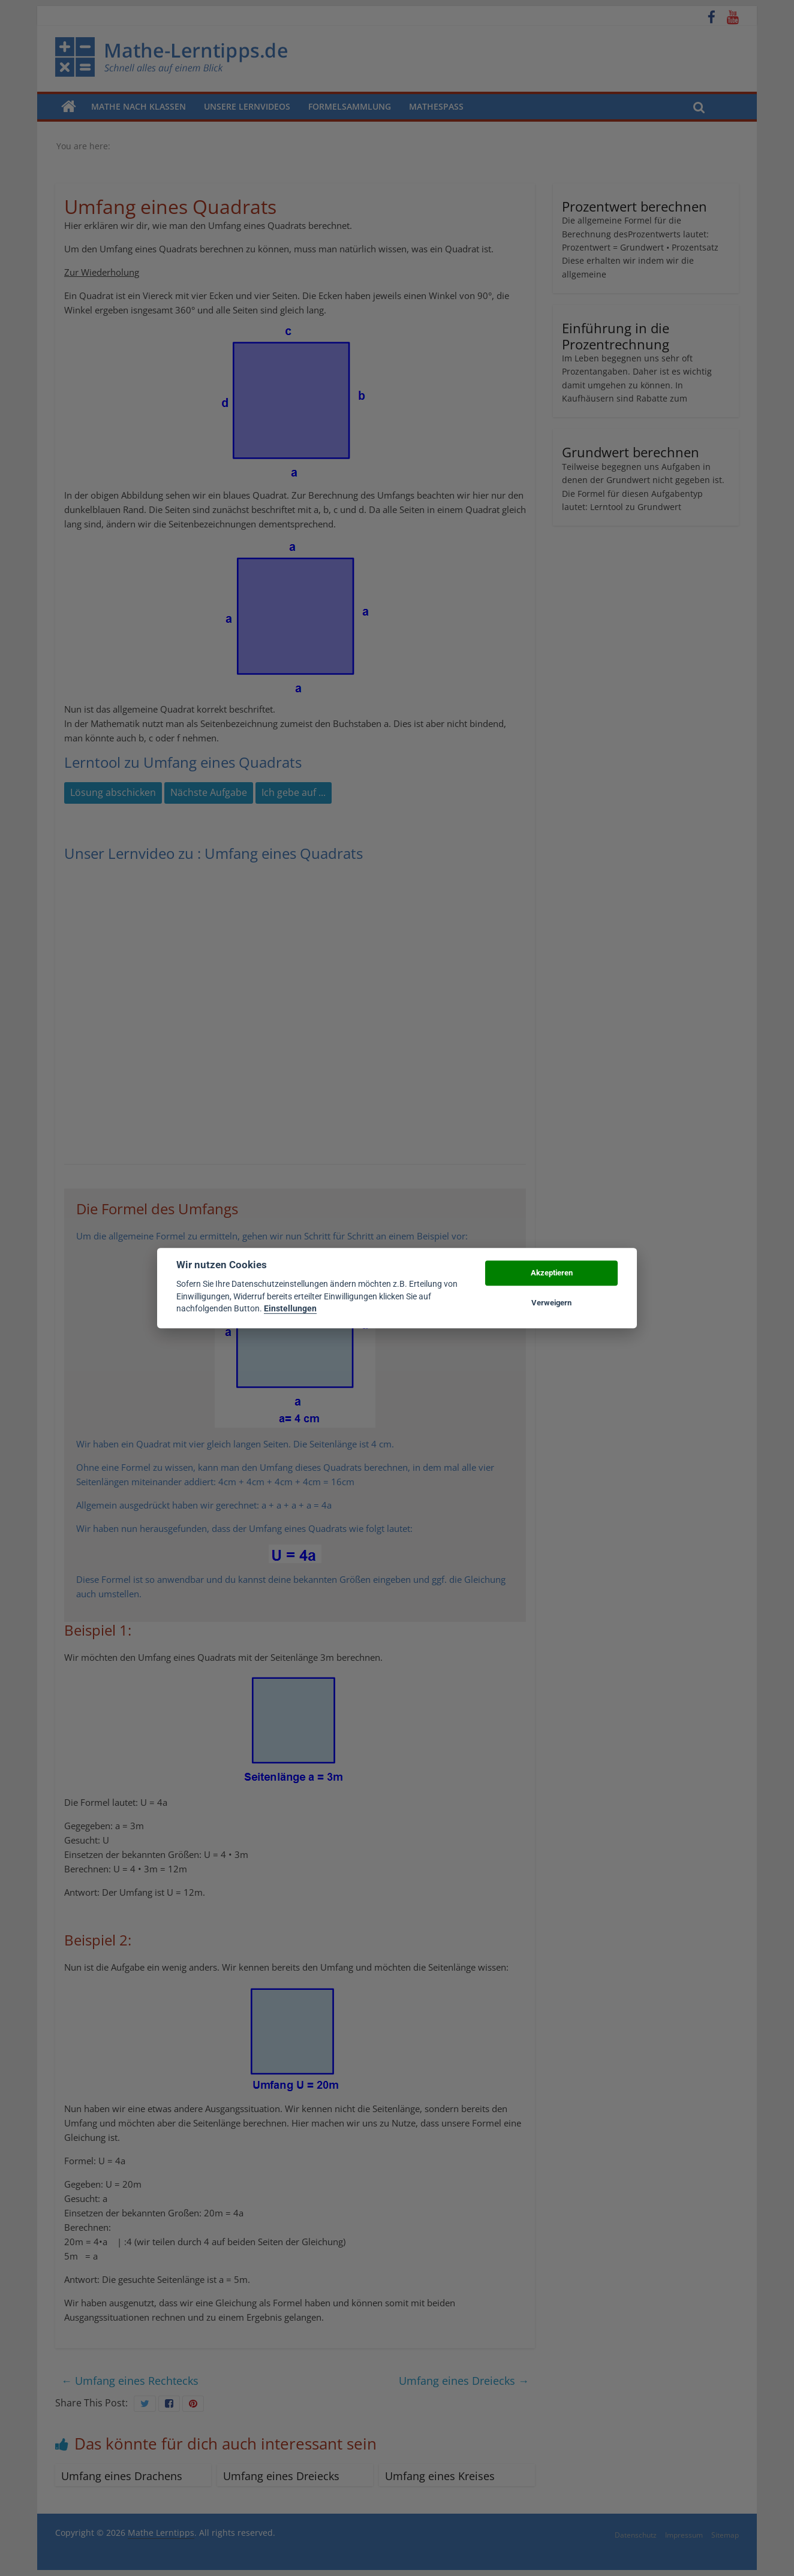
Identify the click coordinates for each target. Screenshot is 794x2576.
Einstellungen (290, 1308)
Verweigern (551, 1302)
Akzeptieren (552, 1272)
